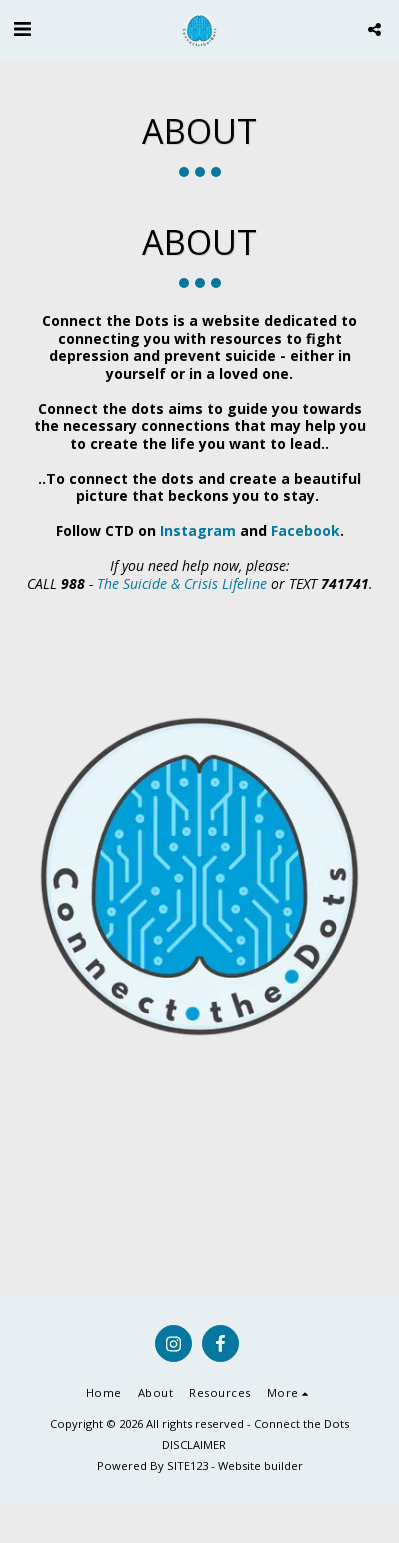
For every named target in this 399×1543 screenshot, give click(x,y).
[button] (22, 28)
